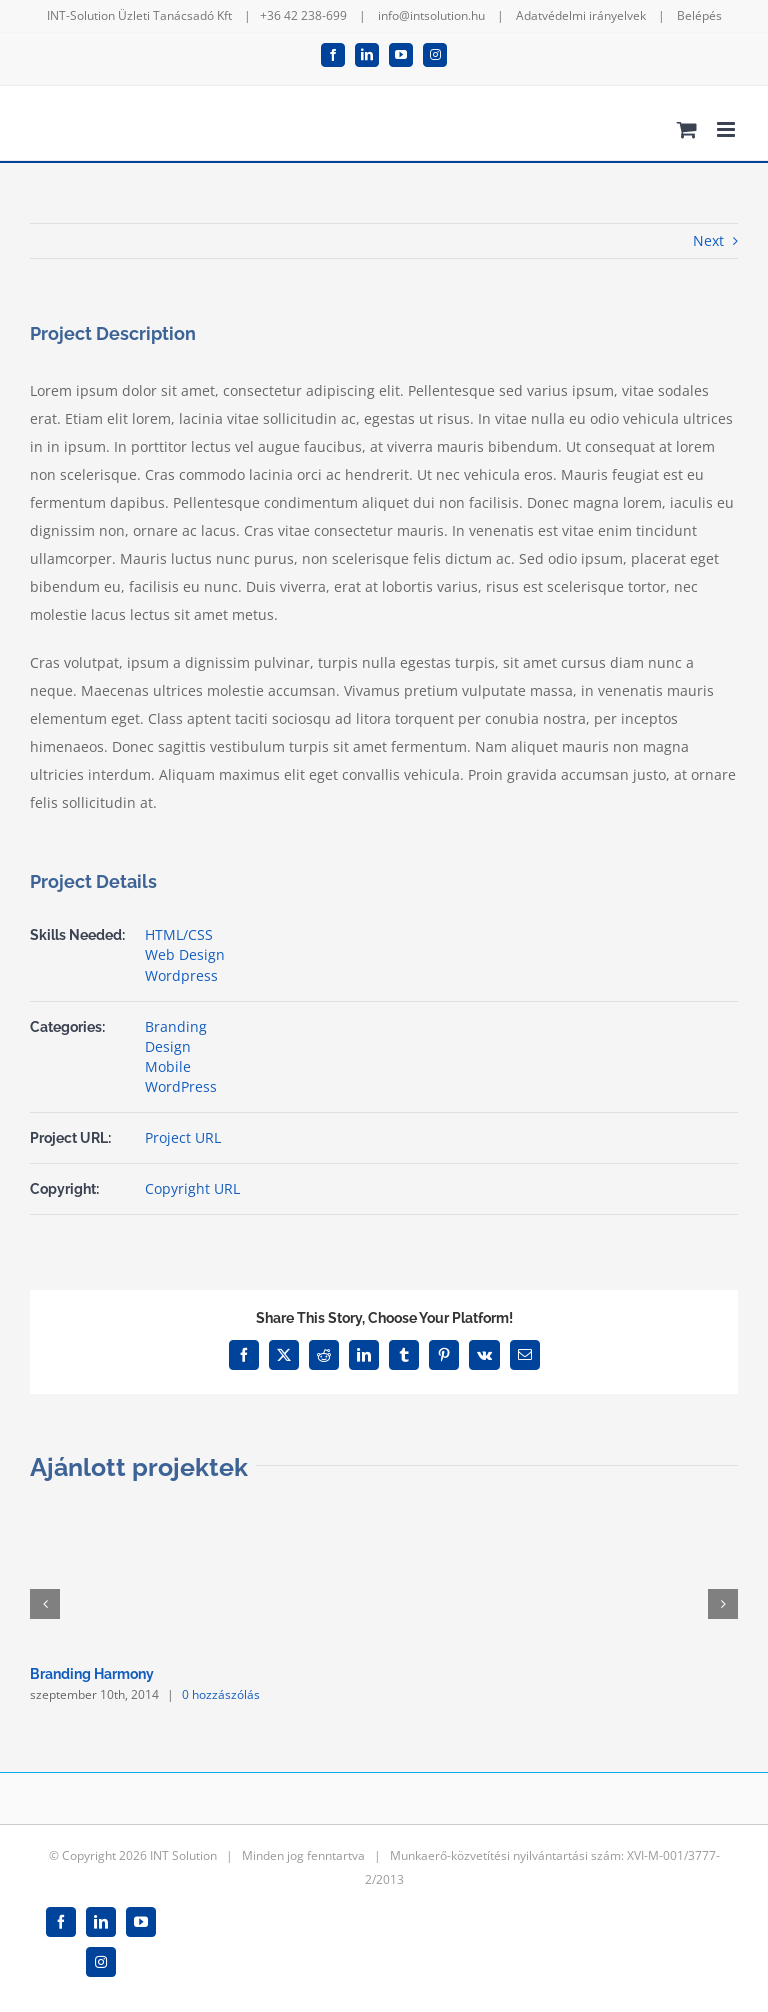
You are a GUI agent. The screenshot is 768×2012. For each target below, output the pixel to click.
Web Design (185, 954)
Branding (176, 1026)
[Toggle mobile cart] (687, 129)
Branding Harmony (92, 1674)
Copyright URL (192, 1188)
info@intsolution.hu (431, 15)
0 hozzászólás (221, 1694)
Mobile (168, 1066)
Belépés (699, 15)
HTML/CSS (179, 934)
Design (168, 1046)
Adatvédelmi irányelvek (581, 15)
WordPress (181, 1086)
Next (708, 240)
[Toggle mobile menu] (727, 129)
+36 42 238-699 (303, 15)
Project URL (183, 1137)
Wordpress (181, 975)
